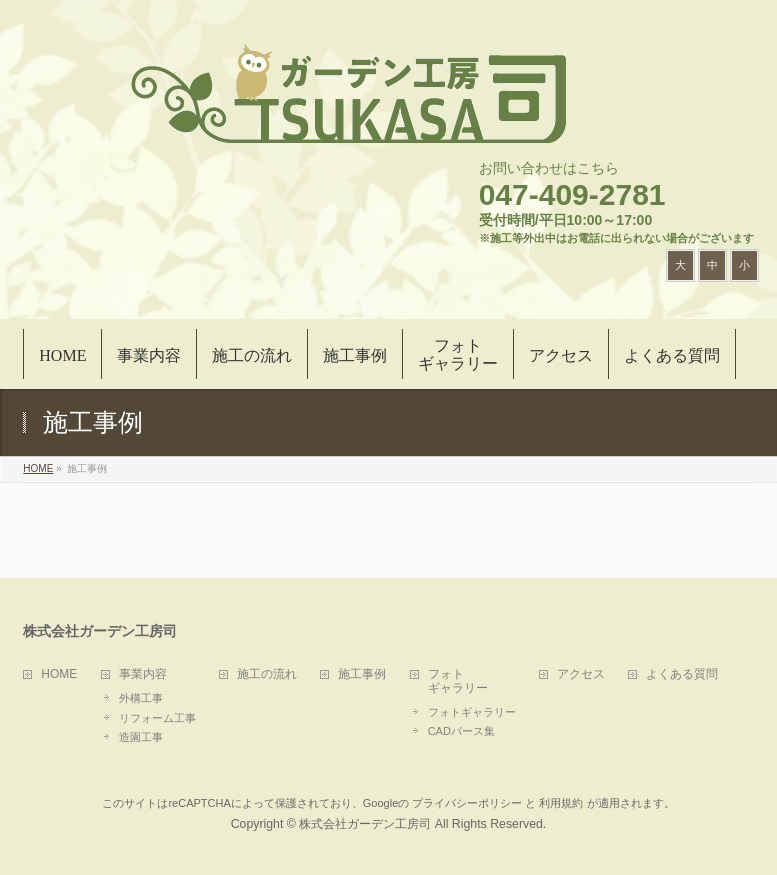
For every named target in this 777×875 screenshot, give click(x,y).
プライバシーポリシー (467, 803)
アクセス (581, 674)
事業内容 (143, 674)
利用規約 (561, 803)
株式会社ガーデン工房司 (365, 824)
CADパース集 (461, 731)
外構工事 (141, 698)
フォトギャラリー (472, 712)
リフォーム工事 (157, 718)
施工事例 (362, 674)
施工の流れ (267, 674)
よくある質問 (682, 674)
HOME (59, 674)
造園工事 (141, 737)
